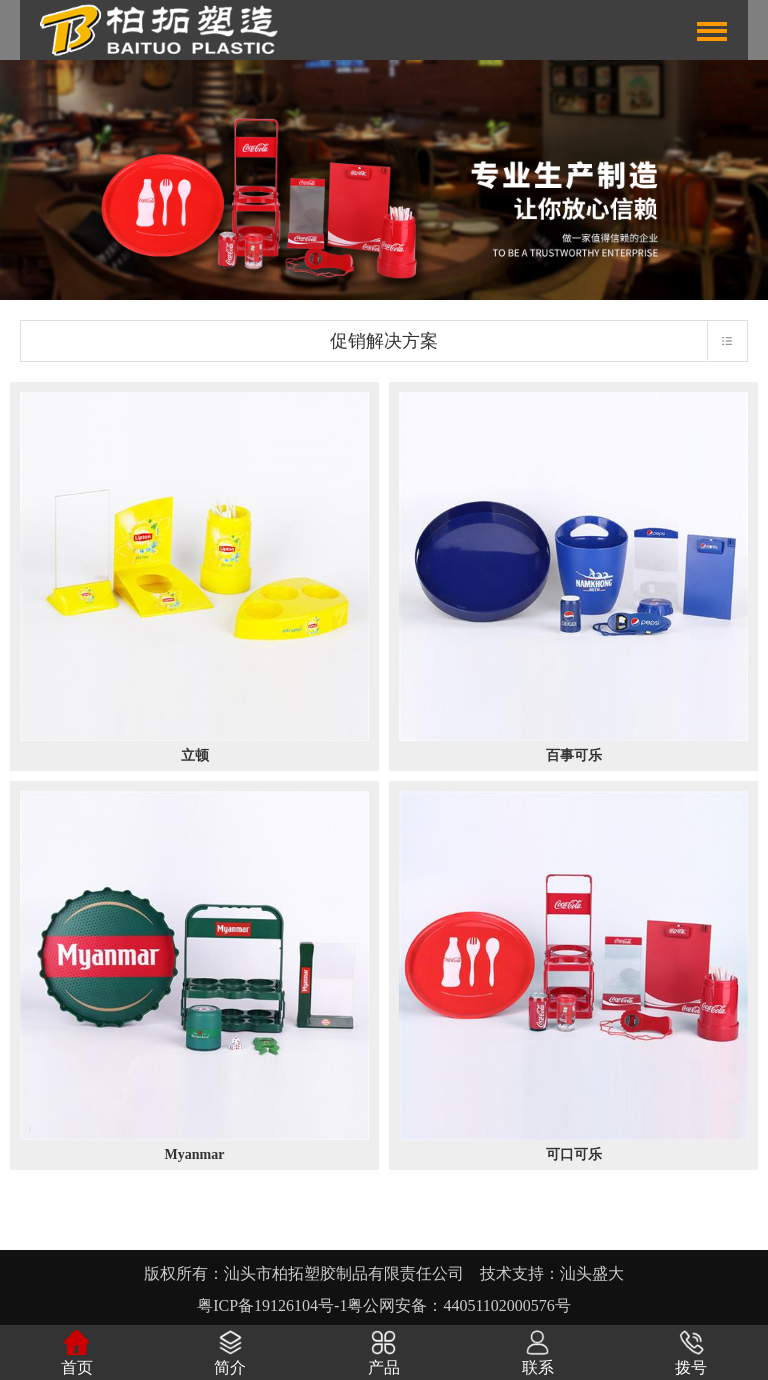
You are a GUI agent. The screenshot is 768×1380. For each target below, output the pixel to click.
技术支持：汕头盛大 (552, 1273)
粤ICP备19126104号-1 (272, 1305)
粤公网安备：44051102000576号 (458, 1305)
